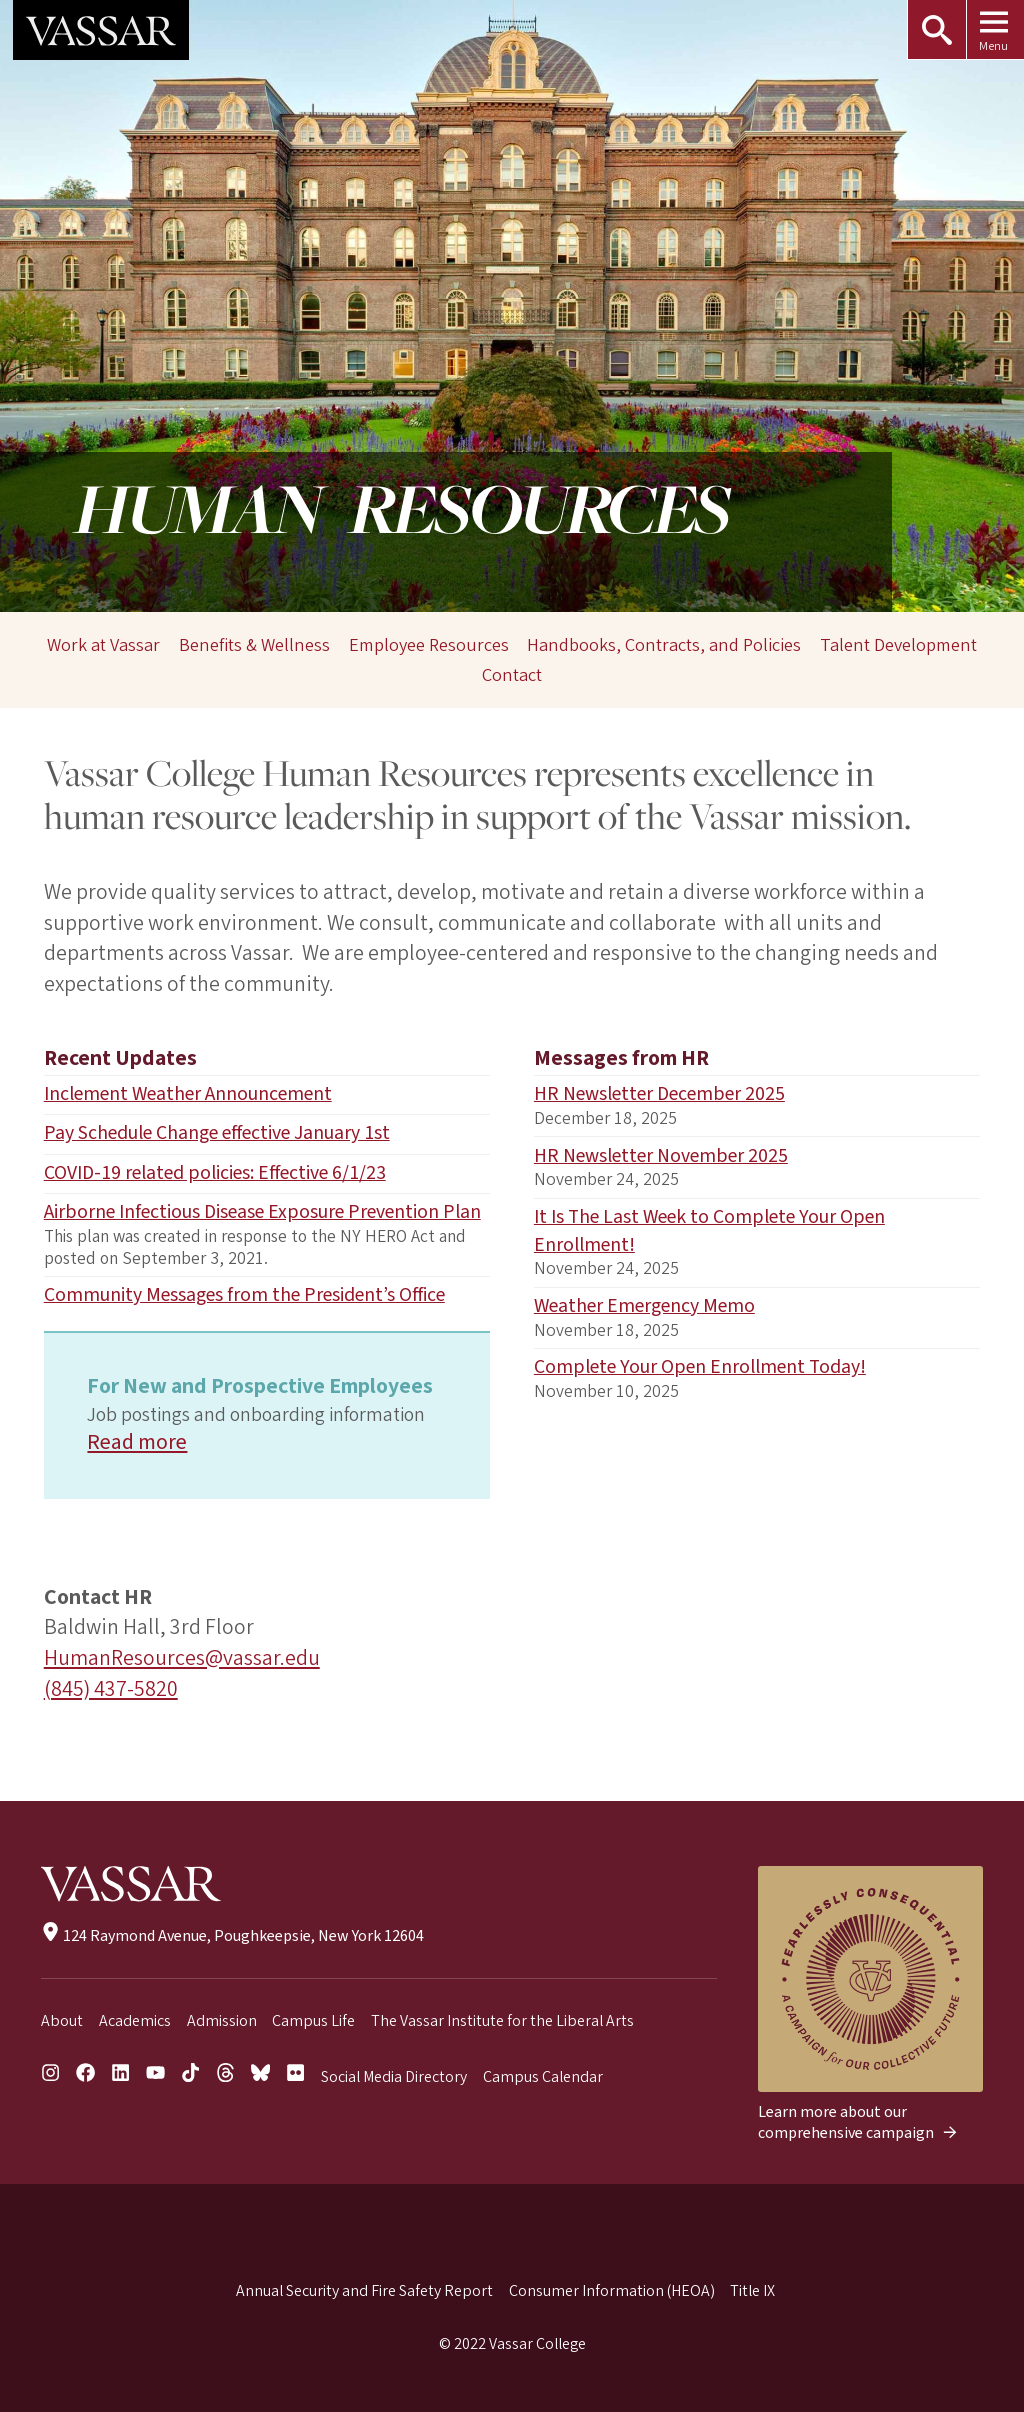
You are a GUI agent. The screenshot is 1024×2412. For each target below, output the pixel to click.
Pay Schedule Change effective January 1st (217, 1133)
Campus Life (313, 2021)
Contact (512, 676)
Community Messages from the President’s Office (244, 1295)
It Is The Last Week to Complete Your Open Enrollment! (709, 1231)
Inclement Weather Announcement (188, 1094)
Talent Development (898, 645)
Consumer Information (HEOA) (612, 2291)
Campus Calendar (543, 2077)
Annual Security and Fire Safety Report (364, 2291)
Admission (222, 2021)
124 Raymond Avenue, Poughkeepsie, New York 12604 (232, 1936)
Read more (137, 1442)
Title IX (752, 2291)
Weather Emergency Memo (644, 1306)
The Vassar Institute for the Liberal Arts (502, 2021)
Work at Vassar (103, 645)
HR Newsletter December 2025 (659, 1094)
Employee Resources (429, 645)
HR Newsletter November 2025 (661, 1156)
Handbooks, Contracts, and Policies (664, 645)
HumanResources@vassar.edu (182, 1658)
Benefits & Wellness (254, 645)
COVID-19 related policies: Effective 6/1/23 (215, 1173)
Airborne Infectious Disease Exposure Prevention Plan (262, 1212)
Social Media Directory (394, 2077)
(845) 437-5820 (111, 1689)
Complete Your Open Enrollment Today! (700, 1367)
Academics (135, 2021)
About (62, 2021)
